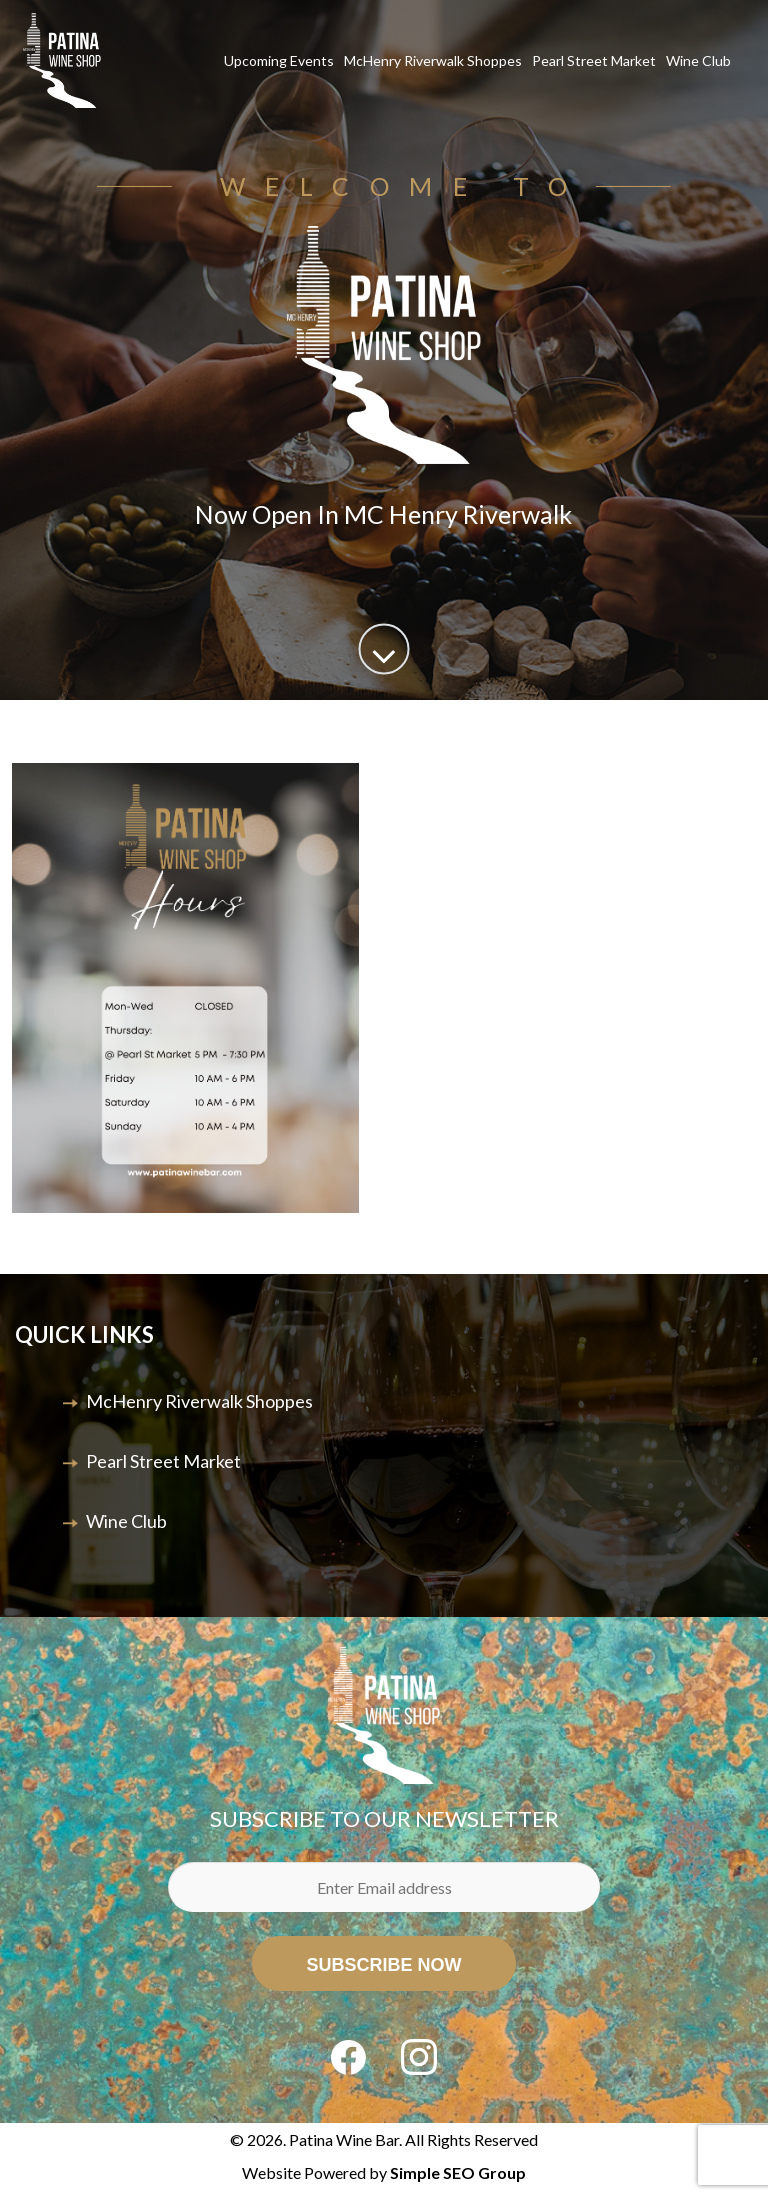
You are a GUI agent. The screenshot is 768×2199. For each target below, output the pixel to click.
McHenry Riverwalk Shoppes (433, 60)
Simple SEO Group (458, 2172)
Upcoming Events (279, 60)
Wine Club (698, 60)
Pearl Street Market (594, 60)
